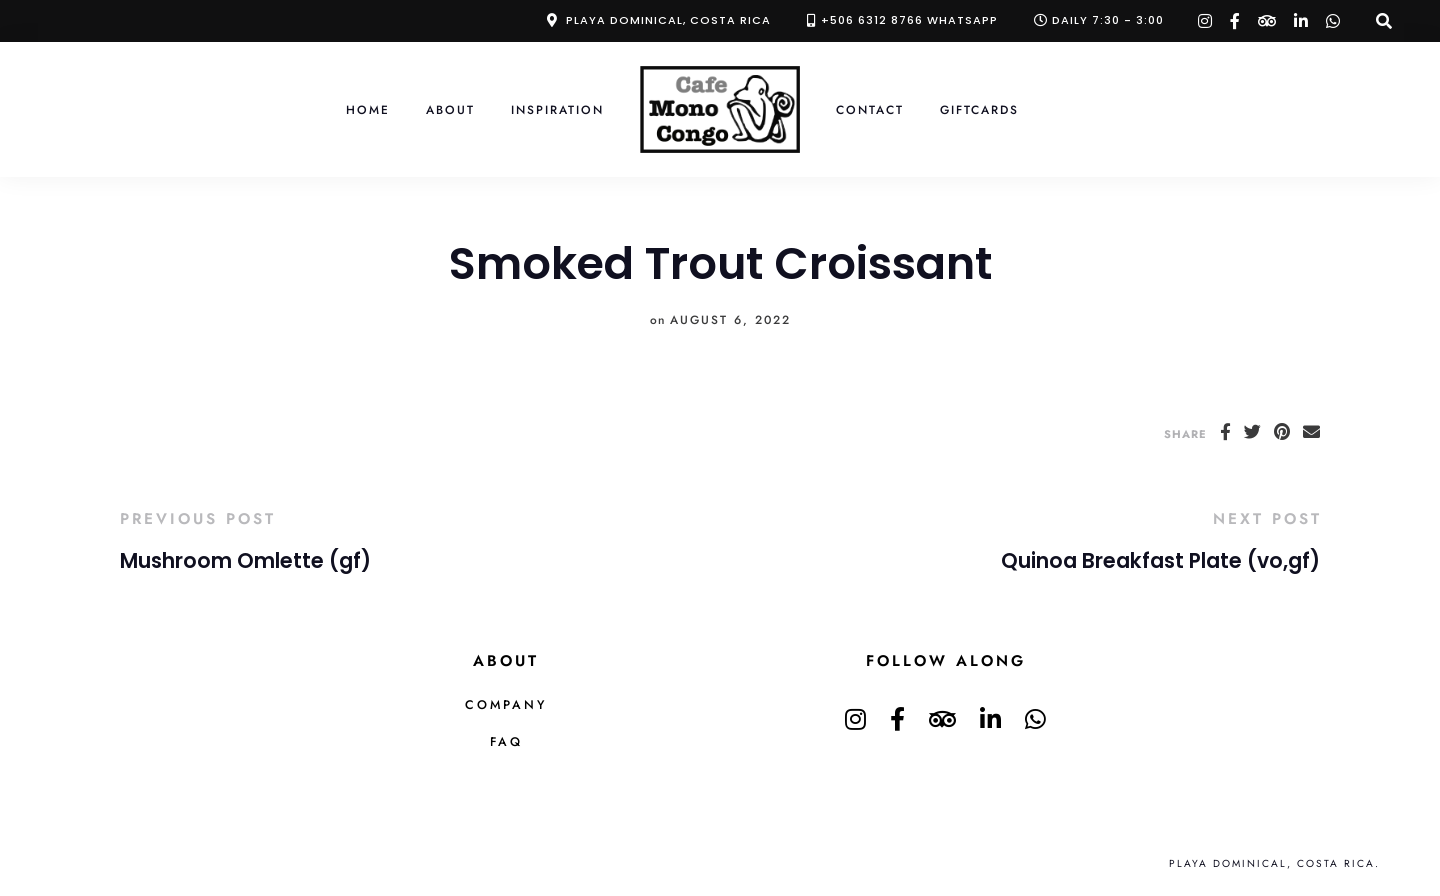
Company (506, 705)
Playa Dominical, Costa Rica (668, 20)
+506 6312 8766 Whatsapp (909, 20)
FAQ (506, 742)
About (450, 109)
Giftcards (979, 109)
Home (368, 109)
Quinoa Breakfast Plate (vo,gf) (1160, 561)
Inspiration (557, 109)
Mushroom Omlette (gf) (245, 561)
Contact (870, 109)
